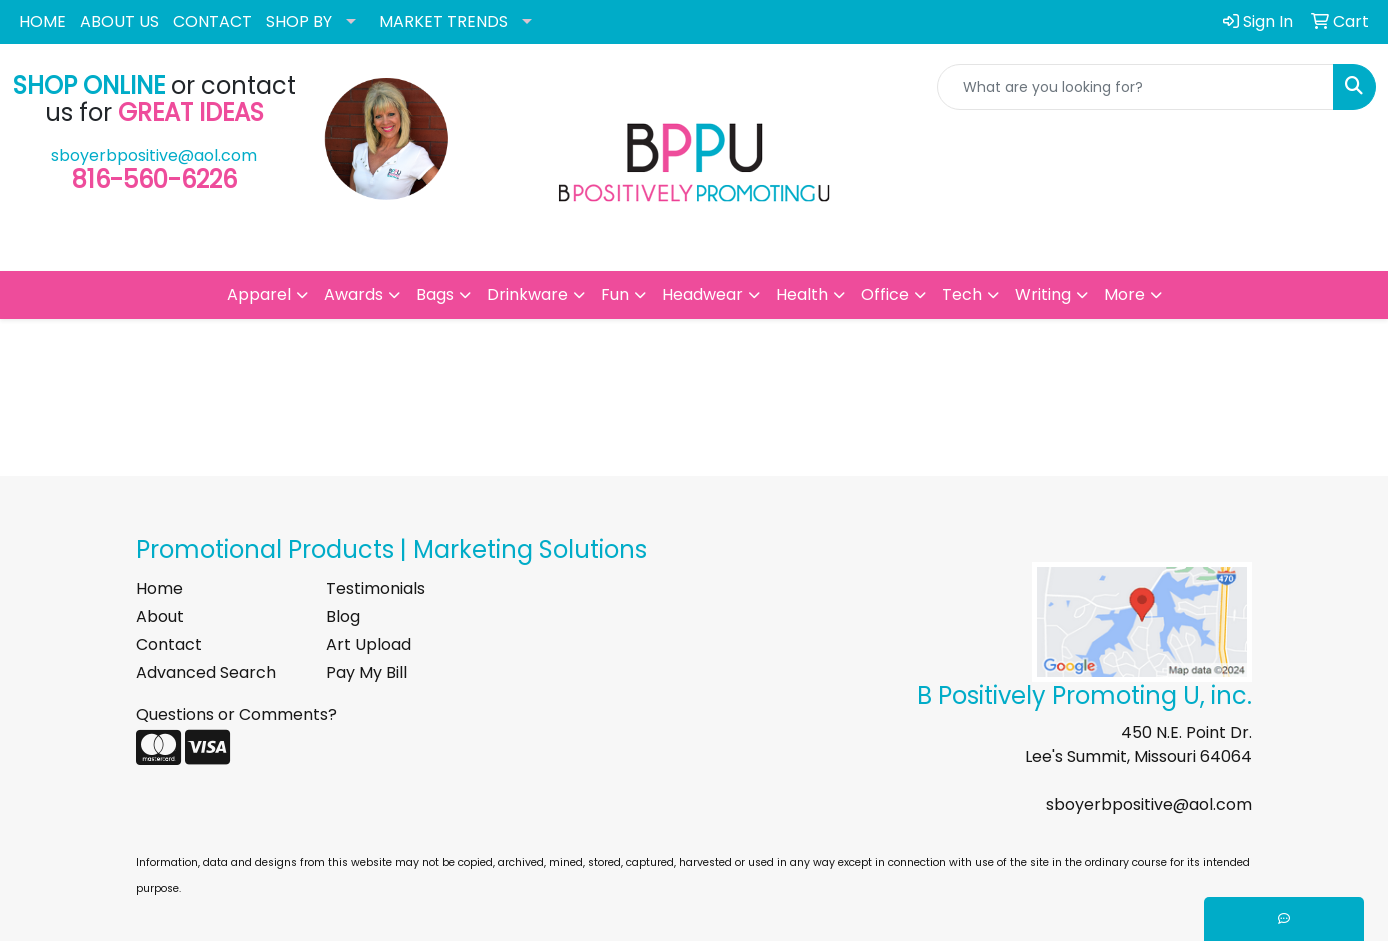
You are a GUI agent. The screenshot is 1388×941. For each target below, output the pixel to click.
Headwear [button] (702, 294)
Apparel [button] (259, 294)
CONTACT (212, 21)
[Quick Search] (1135, 87)
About (160, 616)
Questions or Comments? (236, 714)
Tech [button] (962, 294)
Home (159, 588)
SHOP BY (299, 21)
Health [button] (802, 294)
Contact (169, 644)
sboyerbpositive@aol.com (154, 155)
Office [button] (885, 294)
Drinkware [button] (527, 294)
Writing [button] (1043, 294)
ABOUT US (119, 21)
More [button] (1124, 294)
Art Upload (368, 644)
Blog (343, 616)
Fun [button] (615, 294)
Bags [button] (435, 294)
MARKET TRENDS (443, 21)
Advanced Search (206, 672)
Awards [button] (353, 294)
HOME (42, 21)
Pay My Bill (366, 672)
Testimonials (375, 588)
